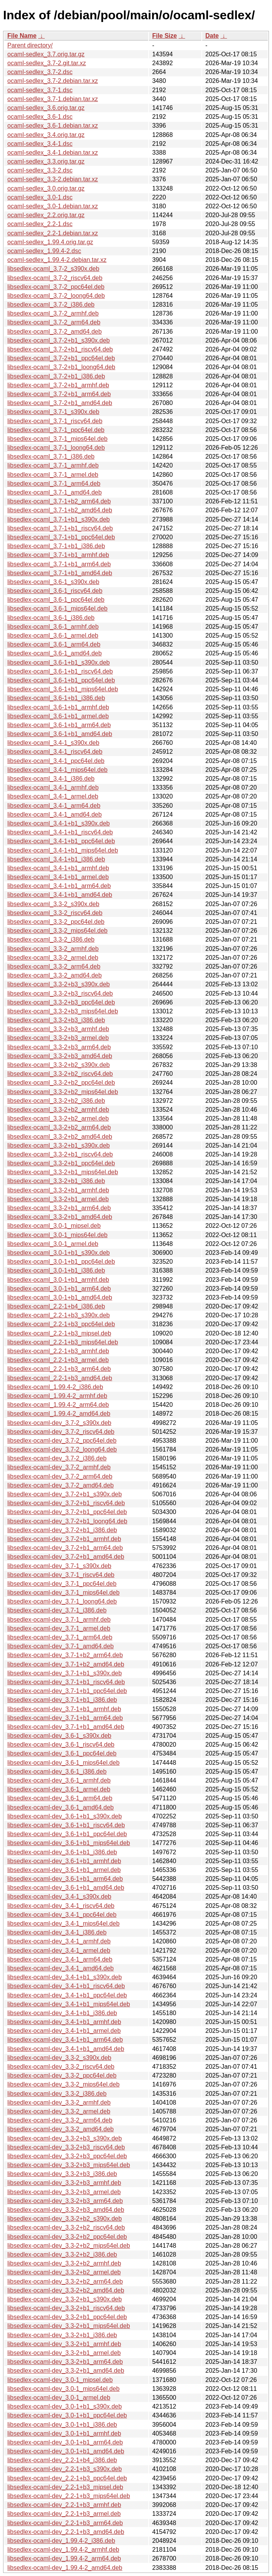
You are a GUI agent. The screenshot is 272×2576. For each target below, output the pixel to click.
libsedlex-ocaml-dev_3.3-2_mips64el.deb (63, 2084)
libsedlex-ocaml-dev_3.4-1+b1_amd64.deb (65, 2049)
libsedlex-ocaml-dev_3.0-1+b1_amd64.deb (65, 2451)
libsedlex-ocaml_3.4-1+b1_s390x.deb (58, 823)
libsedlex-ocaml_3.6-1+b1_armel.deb (58, 716)
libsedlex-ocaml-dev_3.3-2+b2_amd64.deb (65, 2290)
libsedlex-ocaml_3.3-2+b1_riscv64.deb (60, 1154)
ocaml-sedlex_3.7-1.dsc (40, 90)
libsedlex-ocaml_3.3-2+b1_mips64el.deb (62, 1172)
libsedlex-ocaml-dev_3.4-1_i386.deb (56, 1932)
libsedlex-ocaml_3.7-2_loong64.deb (56, 295)
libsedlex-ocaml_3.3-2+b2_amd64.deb (59, 1136)
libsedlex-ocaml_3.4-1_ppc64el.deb (56, 761)
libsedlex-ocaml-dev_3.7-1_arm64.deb (59, 1637)
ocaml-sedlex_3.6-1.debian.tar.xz (52, 125)
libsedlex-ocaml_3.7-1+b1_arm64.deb (59, 564)
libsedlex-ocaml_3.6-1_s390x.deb (53, 582)
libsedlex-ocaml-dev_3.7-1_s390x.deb (59, 1566)
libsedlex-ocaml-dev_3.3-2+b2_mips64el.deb (68, 2245)
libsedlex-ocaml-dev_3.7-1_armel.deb (58, 1628)
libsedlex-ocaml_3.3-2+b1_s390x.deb (58, 1145)
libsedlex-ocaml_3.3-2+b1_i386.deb (56, 1181)
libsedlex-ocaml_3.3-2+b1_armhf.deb (58, 1190)
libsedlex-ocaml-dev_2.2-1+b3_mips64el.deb (68, 2496)
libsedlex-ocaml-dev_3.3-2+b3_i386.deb (62, 2174)
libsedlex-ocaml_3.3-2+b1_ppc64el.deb (61, 1163)
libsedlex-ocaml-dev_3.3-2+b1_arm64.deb (65, 2361)
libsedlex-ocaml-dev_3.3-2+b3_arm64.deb (65, 2201)
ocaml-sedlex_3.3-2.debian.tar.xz (52, 179)
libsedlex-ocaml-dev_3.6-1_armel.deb (58, 1789)
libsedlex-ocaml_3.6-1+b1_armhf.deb (58, 707)
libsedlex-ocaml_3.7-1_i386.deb (51, 456)
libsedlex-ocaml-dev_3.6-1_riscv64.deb (60, 1744)
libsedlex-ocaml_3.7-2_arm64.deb (53, 322)
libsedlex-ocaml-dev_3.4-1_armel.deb (58, 1950)
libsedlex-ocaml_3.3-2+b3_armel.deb (58, 1038)
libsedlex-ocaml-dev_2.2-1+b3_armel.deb (64, 2513)
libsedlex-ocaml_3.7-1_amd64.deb (54, 492)
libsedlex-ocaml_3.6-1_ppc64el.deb (56, 599)
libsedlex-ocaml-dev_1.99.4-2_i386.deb (61, 2540)
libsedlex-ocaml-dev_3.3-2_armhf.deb (59, 2102)
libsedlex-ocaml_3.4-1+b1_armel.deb (58, 877)
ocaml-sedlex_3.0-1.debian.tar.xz (52, 206)
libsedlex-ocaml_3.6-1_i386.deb (51, 617)
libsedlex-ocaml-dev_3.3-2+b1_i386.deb (62, 2335)
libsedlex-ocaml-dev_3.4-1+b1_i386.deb (62, 2013)
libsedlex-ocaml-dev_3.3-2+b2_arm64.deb (65, 2281)
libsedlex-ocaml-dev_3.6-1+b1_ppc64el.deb (67, 1834)
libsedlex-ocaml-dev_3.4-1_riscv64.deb (60, 1905)
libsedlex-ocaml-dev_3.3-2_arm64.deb (59, 2120)
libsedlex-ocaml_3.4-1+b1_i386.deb (56, 859)
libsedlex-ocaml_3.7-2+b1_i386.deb (56, 376)
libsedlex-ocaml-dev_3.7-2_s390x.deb (59, 1423)
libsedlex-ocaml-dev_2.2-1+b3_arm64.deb (65, 2523)
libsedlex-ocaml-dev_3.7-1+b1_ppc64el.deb (67, 1691)
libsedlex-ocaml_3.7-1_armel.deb (52, 474)
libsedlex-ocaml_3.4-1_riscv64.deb (54, 751)
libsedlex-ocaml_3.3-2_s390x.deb (53, 904)
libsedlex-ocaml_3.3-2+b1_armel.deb (58, 1199)
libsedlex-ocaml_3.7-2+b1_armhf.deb (58, 385)
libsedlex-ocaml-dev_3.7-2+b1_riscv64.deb (66, 1503)
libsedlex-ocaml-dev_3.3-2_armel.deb (58, 2111)
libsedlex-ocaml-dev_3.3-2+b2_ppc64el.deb (67, 2236)
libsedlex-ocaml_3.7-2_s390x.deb (53, 268)
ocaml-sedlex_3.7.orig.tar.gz (45, 54)
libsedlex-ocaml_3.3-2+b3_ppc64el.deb (61, 1002)
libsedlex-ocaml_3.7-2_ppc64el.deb (56, 287)
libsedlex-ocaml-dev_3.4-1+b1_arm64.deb (65, 2039)
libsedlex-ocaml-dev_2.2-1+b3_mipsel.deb (65, 2487)
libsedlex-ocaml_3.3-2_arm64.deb (53, 966)
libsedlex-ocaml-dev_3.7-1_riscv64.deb (60, 1575)
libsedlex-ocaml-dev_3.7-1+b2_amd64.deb (65, 1664)
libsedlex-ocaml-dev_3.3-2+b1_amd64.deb (65, 2370)
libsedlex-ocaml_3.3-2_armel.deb (52, 957)
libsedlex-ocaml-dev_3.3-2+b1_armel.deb (64, 2353)
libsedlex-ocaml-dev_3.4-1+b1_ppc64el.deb (67, 1995)
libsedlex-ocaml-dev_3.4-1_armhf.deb (59, 1941)
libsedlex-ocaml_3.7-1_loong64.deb (56, 447)
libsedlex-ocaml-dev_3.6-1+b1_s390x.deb (64, 1816)
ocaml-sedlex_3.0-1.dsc (40, 197)
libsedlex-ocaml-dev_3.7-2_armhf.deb (59, 1467)
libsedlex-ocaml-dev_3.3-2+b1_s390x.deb (64, 2299)
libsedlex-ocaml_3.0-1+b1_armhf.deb (58, 1279)
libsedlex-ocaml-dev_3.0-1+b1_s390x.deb (64, 2406)
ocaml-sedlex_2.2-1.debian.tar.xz (52, 233)
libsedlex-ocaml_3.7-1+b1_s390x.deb (58, 519)
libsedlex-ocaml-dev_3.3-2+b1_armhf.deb (64, 2344)
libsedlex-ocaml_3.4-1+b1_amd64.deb (59, 894)
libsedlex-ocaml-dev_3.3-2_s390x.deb (59, 2057)
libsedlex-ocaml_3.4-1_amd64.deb (54, 814)
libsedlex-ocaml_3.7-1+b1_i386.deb (56, 546)
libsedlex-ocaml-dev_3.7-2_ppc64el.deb (62, 1440)
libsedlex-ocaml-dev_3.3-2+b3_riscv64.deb (66, 2147)
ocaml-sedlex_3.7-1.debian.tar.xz (52, 99)
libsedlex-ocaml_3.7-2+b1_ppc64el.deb (61, 358)
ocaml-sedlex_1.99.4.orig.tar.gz (50, 242)
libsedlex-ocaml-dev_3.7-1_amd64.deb (60, 1646)
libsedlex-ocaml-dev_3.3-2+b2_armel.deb (64, 2272)
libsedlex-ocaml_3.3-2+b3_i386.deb (56, 1020)
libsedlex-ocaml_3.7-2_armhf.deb (53, 313)
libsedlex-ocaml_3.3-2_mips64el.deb (57, 930)
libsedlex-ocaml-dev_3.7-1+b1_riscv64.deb (66, 1682)
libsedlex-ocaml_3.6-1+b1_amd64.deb (59, 734)
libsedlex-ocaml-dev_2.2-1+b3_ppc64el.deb (67, 2478)
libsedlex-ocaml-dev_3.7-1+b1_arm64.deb (65, 1718)
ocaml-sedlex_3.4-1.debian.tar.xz (52, 152)
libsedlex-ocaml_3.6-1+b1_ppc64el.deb (61, 680)
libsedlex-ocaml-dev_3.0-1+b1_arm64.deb (65, 2442)
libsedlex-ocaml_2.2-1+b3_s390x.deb (58, 1315)
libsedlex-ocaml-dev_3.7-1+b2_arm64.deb (65, 1655)
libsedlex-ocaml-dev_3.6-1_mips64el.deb (63, 1762)
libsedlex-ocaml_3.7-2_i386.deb (51, 304)
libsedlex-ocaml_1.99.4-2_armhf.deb (57, 1396)
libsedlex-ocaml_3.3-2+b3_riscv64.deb (60, 993)
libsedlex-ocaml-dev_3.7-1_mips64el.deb (63, 1592)
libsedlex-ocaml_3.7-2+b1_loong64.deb (61, 367)
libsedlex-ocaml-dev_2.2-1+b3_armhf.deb (64, 2505)
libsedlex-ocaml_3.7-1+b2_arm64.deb (59, 501)
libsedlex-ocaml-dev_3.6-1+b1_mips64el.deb (68, 1843)
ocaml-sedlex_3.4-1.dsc (40, 143)
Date (212, 35)
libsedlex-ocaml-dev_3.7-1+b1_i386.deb (62, 1700)
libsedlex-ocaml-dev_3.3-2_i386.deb (56, 2093)
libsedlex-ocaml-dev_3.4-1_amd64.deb (60, 1968)
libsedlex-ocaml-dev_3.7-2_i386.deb (56, 1458)
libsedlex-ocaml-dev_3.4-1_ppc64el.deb (62, 1914)
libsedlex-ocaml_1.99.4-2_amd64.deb (58, 1413)
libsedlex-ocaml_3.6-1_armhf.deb (53, 626)
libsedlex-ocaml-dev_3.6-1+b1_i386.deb (62, 1852)
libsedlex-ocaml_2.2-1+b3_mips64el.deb (62, 1342)
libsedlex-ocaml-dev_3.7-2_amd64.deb (60, 1485)
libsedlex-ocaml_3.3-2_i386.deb (51, 939)
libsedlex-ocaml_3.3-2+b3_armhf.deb (58, 1029)
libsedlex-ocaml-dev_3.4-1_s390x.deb (59, 1896)
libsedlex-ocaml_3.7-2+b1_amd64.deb (59, 403)
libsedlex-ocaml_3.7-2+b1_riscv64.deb (60, 349)
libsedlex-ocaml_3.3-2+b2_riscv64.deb (60, 1073)
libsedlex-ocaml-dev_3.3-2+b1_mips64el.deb (68, 2326)
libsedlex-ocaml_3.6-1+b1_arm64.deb (59, 725)
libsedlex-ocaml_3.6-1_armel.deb (52, 635)
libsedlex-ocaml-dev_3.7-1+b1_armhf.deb (64, 1709)
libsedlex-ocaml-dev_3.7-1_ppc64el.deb (62, 1583)
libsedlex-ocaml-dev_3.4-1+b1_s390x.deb (64, 1977)
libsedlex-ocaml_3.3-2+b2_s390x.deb (58, 1065)
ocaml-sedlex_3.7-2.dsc (40, 72)
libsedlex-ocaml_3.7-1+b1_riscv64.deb (60, 528)
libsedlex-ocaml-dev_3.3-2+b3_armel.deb (64, 2192)
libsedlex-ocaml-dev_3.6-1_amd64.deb (60, 1807)
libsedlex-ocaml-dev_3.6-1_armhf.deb (59, 1780)
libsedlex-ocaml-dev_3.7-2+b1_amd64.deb (65, 1556)
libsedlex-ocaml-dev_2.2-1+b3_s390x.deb (64, 2469)
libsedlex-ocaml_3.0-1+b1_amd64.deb (59, 1297)
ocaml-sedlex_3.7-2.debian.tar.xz (52, 81)
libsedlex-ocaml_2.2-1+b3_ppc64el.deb (61, 1324)
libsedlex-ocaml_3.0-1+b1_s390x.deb (58, 1252)
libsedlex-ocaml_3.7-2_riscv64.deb (54, 278)
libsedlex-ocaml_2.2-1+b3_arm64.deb (59, 1369)
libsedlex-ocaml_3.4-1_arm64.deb (53, 805)
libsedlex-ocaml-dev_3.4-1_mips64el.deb (63, 1923)
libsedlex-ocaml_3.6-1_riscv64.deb (54, 590)
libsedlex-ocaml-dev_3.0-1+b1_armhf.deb (64, 2433)
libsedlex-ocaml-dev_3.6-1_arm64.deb (59, 1798)
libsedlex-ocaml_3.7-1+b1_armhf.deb (58, 555)
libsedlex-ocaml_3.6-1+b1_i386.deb (56, 698)
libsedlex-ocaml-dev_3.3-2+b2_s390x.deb (64, 2218)
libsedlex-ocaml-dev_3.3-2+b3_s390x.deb (64, 2138)
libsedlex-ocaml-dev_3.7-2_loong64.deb (62, 1449)
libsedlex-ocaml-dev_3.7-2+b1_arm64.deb (65, 1548)
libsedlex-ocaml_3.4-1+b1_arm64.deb (59, 886)
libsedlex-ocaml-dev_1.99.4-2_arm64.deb (64, 2558)
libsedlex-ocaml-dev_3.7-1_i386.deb (56, 1610)
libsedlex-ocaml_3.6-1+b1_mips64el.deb (62, 689)
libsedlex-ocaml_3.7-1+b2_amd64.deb (59, 510)
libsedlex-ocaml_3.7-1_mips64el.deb (57, 439)
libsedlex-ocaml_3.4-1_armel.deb (52, 796)
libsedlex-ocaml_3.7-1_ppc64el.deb (56, 430)
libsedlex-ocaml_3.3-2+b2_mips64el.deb (62, 1092)
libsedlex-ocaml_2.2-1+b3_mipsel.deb (59, 1333)
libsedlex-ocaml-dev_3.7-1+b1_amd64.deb (65, 1727)
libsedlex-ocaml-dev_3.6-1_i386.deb (56, 1771)
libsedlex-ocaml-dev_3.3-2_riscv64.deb (60, 2066)
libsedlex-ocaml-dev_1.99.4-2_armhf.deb (63, 2549)
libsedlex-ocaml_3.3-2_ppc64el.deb (56, 921)
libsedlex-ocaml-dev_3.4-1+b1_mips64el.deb (68, 2004)
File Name (22, 35)
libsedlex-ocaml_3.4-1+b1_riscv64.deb (60, 832)
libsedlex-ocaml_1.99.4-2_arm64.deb (58, 1404)
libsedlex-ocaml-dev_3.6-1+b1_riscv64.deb (66, 1825)
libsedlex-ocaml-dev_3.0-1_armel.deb (58, 2397)
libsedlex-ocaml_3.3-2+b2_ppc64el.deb (61, 1082)
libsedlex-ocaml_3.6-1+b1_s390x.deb (58, 662)
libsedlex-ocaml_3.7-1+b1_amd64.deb (59, 573)
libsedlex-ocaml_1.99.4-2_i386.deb (55, 1387)
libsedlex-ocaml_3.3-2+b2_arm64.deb (59, 1127)
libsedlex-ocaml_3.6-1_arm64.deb (53, 644)
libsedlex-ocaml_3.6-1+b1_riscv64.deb (60, 671)
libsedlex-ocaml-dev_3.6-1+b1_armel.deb (64, 1870)
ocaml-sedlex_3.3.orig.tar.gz (45, 161)
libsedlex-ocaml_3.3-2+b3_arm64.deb (59, 1047)
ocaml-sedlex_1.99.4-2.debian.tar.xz (56, 260)
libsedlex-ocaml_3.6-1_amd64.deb (54, 653)
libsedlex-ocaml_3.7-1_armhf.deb (53, 465)
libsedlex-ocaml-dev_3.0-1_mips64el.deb (63, 2388)
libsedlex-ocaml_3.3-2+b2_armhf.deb (58, 1109)
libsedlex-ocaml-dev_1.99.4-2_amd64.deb (64, 2567)
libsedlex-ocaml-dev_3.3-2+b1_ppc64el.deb (67, 2317)
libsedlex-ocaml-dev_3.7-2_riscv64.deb (60, 1431)
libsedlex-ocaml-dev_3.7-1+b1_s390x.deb (64, 1673)
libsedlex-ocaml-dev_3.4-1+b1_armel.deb (64, 2030)
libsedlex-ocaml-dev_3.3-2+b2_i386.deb (62, 2254)
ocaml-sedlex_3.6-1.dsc (40, 116)
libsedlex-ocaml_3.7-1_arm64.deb (53, 483)
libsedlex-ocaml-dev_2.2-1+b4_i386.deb (62, 2460)
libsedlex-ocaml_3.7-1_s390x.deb (53, 412)
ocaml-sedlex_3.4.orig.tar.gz (45, 135)
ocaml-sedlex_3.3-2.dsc (40, 170)
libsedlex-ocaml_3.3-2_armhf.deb (53, 948)
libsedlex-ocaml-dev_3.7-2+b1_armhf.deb (64, 1539)
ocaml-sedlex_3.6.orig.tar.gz (45, 108)
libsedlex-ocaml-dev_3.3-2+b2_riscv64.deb (66, 2227)
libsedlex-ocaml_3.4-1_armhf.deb (53, 787)
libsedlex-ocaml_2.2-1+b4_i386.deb (56, 1306)
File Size (164, 35)
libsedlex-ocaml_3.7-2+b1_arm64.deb (59, 394)
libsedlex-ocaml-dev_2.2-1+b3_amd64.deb (65, 2532)
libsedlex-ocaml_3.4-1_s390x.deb (53, 742)
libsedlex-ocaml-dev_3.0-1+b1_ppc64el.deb (67, 2415)
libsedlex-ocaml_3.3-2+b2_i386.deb (56, 1100)
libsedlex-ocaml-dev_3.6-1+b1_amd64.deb (65, 1887)
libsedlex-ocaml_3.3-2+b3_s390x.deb (58, 984)
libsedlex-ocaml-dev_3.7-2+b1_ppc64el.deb (67, 1512)
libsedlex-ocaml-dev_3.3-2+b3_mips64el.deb (68, 2165)
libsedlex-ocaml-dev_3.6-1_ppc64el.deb (62, 1753)
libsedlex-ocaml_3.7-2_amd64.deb (54, 331)
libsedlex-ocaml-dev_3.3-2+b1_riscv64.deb (66, 2308)
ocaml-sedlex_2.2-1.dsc (40, 224)
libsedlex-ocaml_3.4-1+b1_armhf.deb (58, 868)
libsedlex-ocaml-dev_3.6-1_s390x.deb (59, 1735)
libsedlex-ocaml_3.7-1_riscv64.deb (54, 421)
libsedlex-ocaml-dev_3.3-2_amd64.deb (60, 2129)
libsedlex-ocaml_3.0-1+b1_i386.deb (56, 1270)
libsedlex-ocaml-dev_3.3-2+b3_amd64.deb (65, 2209)
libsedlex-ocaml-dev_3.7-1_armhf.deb (59, 1619)
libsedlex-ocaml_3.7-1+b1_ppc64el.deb (61, 537)
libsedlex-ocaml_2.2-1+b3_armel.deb (58, 1360)
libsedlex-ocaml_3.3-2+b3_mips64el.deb (62, 1011)
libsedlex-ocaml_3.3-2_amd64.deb (54, 975)
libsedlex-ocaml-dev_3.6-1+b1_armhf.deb (64, 1861)
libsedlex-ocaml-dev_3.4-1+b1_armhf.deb (64, 2022)
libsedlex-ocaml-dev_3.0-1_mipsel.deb (60, 2380)
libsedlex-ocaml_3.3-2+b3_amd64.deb (59, 1056)
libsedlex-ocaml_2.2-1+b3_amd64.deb (59, 1378)
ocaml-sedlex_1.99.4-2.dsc (44, 251)
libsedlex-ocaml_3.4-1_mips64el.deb (57, 769)
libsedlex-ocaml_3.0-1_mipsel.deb (54, 1225)
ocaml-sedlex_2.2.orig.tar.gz (45, 215)
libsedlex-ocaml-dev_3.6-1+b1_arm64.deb (65, 1878)
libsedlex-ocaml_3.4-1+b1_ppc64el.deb (61, 841)
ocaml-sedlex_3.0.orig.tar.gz (45, 188)
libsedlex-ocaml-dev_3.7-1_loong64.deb (62, 1601)
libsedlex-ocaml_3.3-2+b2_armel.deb (58, 1118)
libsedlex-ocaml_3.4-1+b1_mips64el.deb (62, 850)
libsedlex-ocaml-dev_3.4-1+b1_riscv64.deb (66, 1986)
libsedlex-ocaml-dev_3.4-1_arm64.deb (59, 1959)
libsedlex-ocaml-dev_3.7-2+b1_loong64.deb (67, 1521)
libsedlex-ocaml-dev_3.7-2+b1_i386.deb (62, 1530)
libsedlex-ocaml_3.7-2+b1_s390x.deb (58, 340)
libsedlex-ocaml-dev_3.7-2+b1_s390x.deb (64, 1494)
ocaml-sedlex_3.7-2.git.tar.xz (46, 63)
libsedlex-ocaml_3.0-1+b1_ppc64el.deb (61, 1261)
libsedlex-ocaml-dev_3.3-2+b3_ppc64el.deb (67, 2156)
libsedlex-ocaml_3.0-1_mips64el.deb (57, 1235)
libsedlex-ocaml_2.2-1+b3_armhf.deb (58, 1351)
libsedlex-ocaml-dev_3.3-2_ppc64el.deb (62, 2075)
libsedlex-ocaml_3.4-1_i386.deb (51, 778)
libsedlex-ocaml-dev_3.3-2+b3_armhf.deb (64, 2182)
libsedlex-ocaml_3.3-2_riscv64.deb (54, 913)
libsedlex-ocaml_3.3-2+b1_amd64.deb (59, 1217)
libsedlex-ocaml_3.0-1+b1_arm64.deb (59, 1288)
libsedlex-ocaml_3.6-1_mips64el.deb (57, 608)
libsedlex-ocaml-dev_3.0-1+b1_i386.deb (62, 2424)
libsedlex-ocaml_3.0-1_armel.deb (52, 1244)
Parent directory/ (29, 45)
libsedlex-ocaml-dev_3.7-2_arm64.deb (59, 1476)
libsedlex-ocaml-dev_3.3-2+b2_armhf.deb (64, 2263)
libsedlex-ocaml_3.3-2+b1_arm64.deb (59, 1208)
